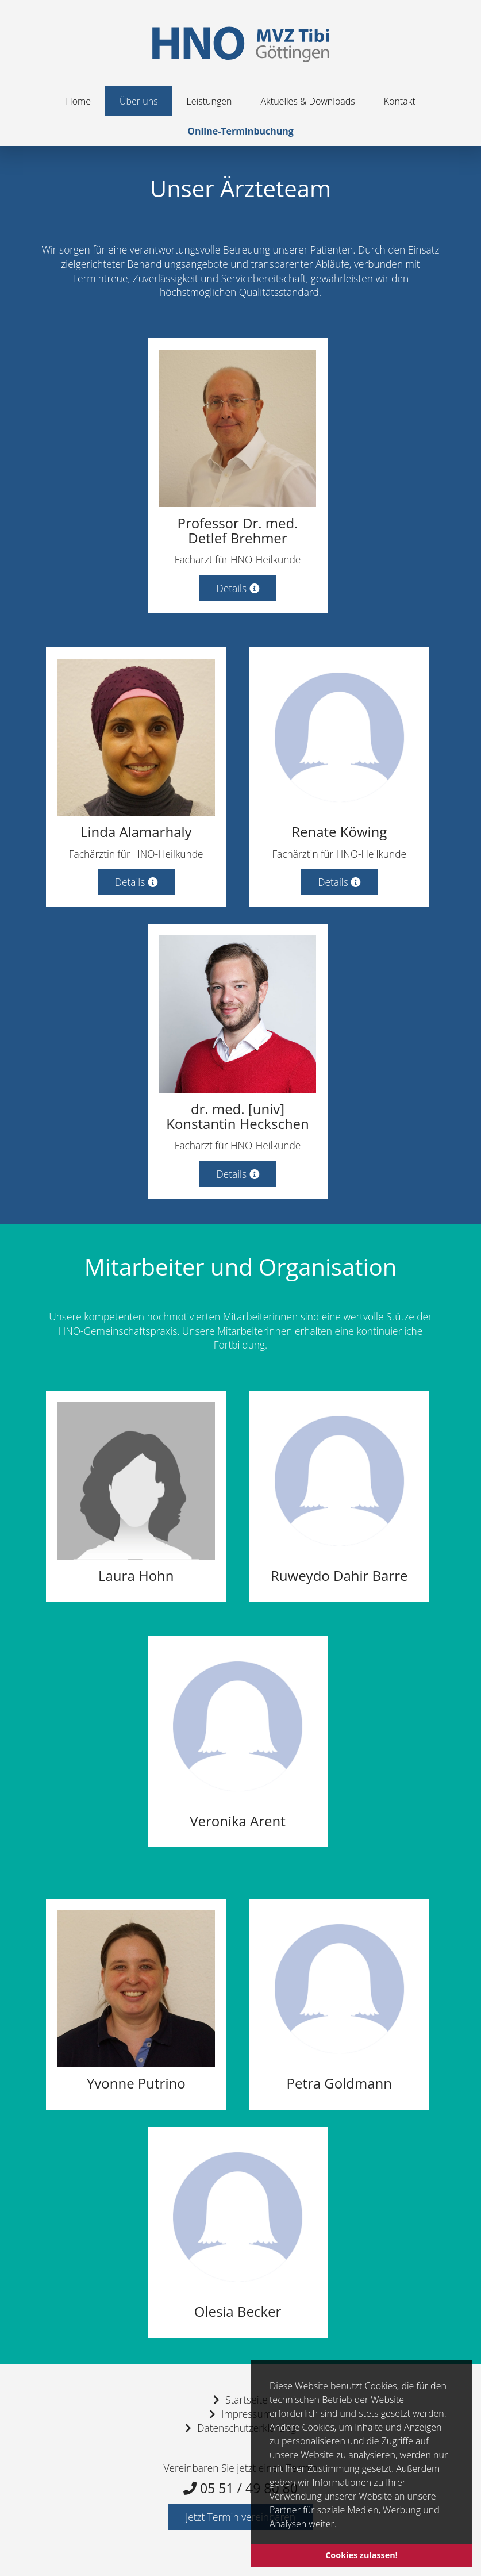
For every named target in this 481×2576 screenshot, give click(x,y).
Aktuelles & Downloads (307, 101)
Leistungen (209, 101)
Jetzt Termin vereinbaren (240, 2517)
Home (78, 101)
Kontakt (399, 101)
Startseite (246, 2399)
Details (237, 588)
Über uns (139, 101)
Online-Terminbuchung (240, 131)
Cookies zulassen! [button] (361, 2555)
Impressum (246, 2414)
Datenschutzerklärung (246, 2428)
